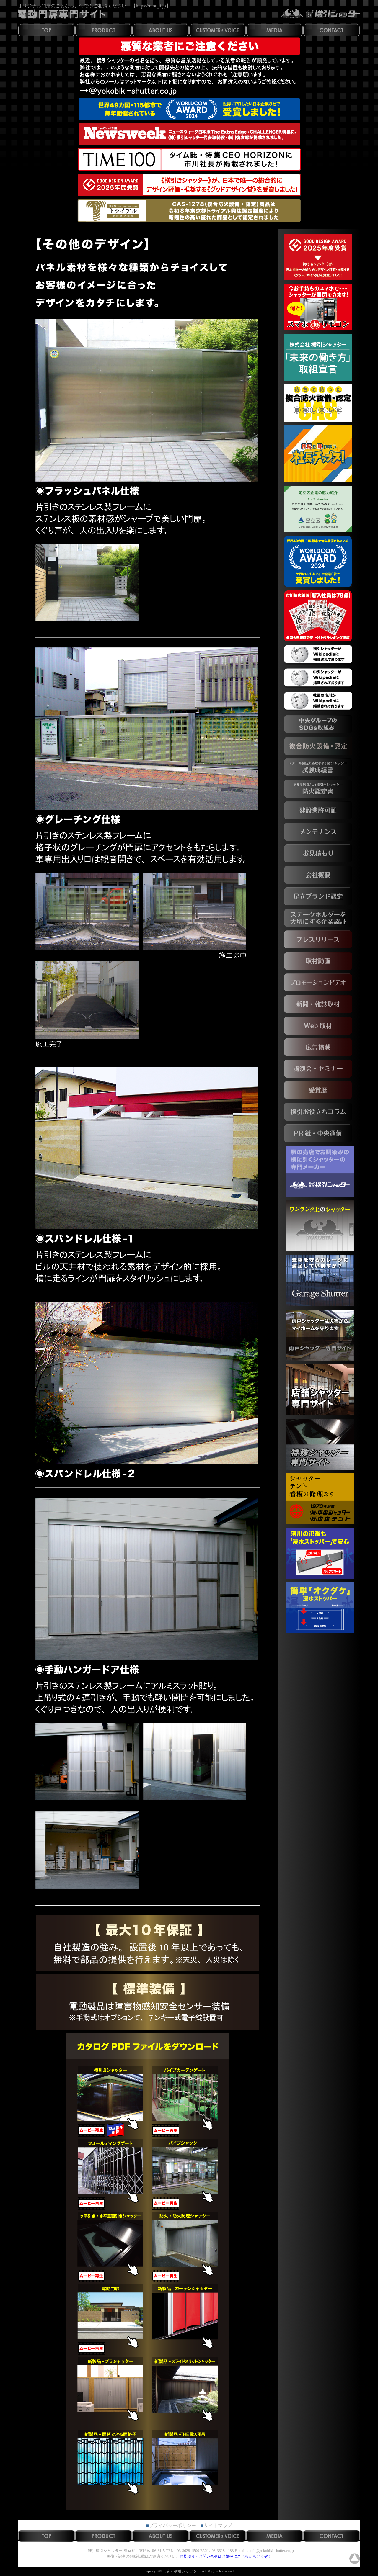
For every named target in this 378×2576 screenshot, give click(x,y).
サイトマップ (218, 2525)
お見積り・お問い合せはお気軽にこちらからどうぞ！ (226, 2556)
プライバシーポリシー (172, 2525)
